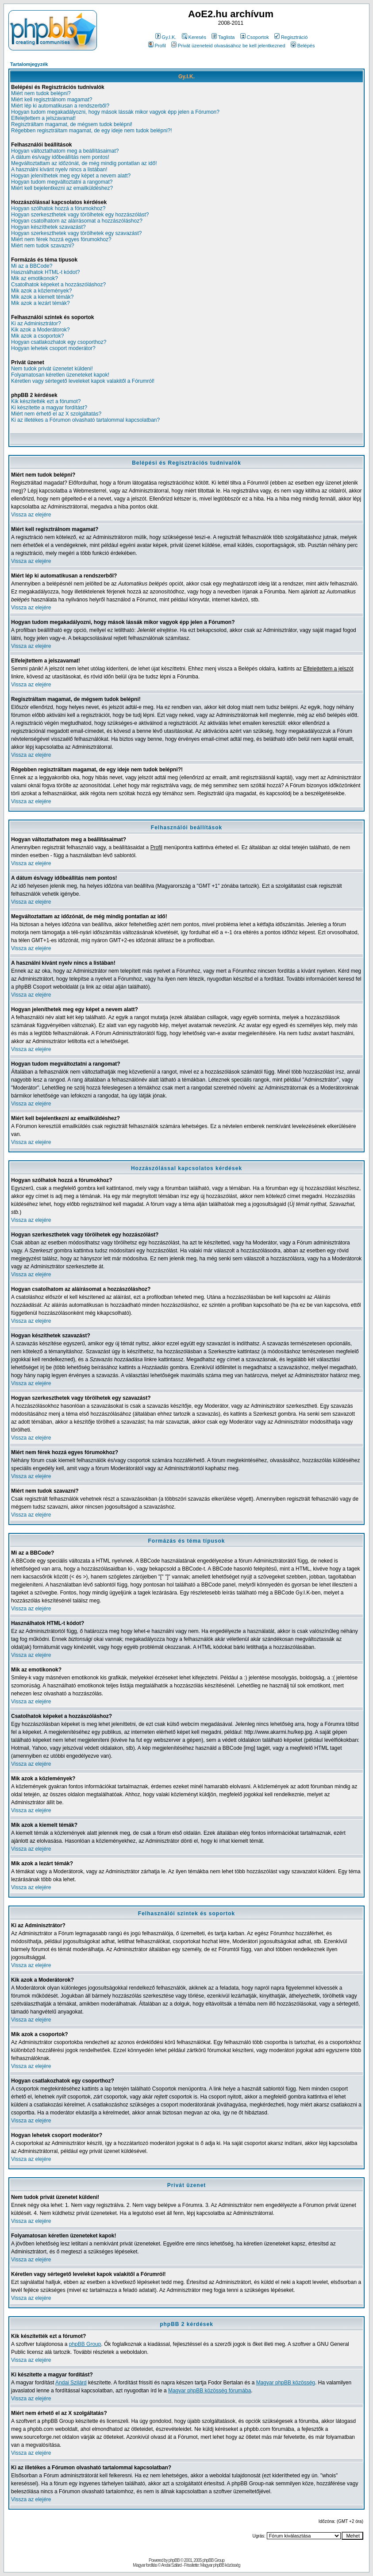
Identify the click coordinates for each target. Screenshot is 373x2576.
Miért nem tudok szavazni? (42, 246)
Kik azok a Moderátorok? (40, 330)
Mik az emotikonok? (34, 278)
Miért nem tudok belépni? (41, 93)
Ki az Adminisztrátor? (36, 323)
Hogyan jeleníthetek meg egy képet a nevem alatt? (71, 176)
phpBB (174, 2560)
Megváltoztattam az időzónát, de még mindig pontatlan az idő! (84, 163)
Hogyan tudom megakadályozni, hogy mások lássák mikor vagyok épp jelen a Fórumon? (115, 112)
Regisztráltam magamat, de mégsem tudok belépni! (71, 124)
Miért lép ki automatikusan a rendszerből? (60, 106)
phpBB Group (85, 2344)
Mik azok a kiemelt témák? (42, 297)
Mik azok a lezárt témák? (40, 303)
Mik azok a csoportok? (37, 336)
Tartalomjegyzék (29, 64)
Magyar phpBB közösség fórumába (209, 2390)
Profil (157, 45)
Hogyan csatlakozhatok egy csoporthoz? (58, 342)
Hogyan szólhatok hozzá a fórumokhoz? (58, 208)
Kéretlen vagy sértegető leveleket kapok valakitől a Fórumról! (82, 381)
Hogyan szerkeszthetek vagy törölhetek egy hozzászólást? (80, 215)
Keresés (194, 37)
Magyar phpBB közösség (285, 2383)
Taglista (223, 37)
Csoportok (254, 37)
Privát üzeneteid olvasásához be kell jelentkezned (228, 45)
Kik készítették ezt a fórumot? (46, 401)
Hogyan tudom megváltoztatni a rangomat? (61, 182)
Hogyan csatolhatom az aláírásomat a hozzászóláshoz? (76, 221)
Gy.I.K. (166, 37)
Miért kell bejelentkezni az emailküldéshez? (62, 188)
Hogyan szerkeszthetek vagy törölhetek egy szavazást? (76, 233)
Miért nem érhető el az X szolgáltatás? (56, 414)
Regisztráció (291, 37)
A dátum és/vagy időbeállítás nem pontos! (60, 157)
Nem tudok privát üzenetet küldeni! (52, 369)
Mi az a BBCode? (31, 266)
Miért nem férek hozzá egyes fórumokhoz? (61, 239)
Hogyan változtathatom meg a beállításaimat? (65, 151)
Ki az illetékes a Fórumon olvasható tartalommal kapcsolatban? (85, 420)
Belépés (303, 45)
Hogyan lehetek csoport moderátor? (53, 348)
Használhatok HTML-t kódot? (45, 272)
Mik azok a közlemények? (41, 291)
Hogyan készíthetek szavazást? (48, 227)
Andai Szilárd (71, 2383)
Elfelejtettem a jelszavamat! (43, 118)
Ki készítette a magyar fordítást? (49, 407)
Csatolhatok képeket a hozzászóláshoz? (58, 284)
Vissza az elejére (31, 515)
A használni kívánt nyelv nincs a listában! (59, 169)
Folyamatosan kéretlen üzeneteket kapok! (60, 375)
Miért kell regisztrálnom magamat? (51, 99)
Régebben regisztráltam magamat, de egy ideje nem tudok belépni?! (91, 130)
